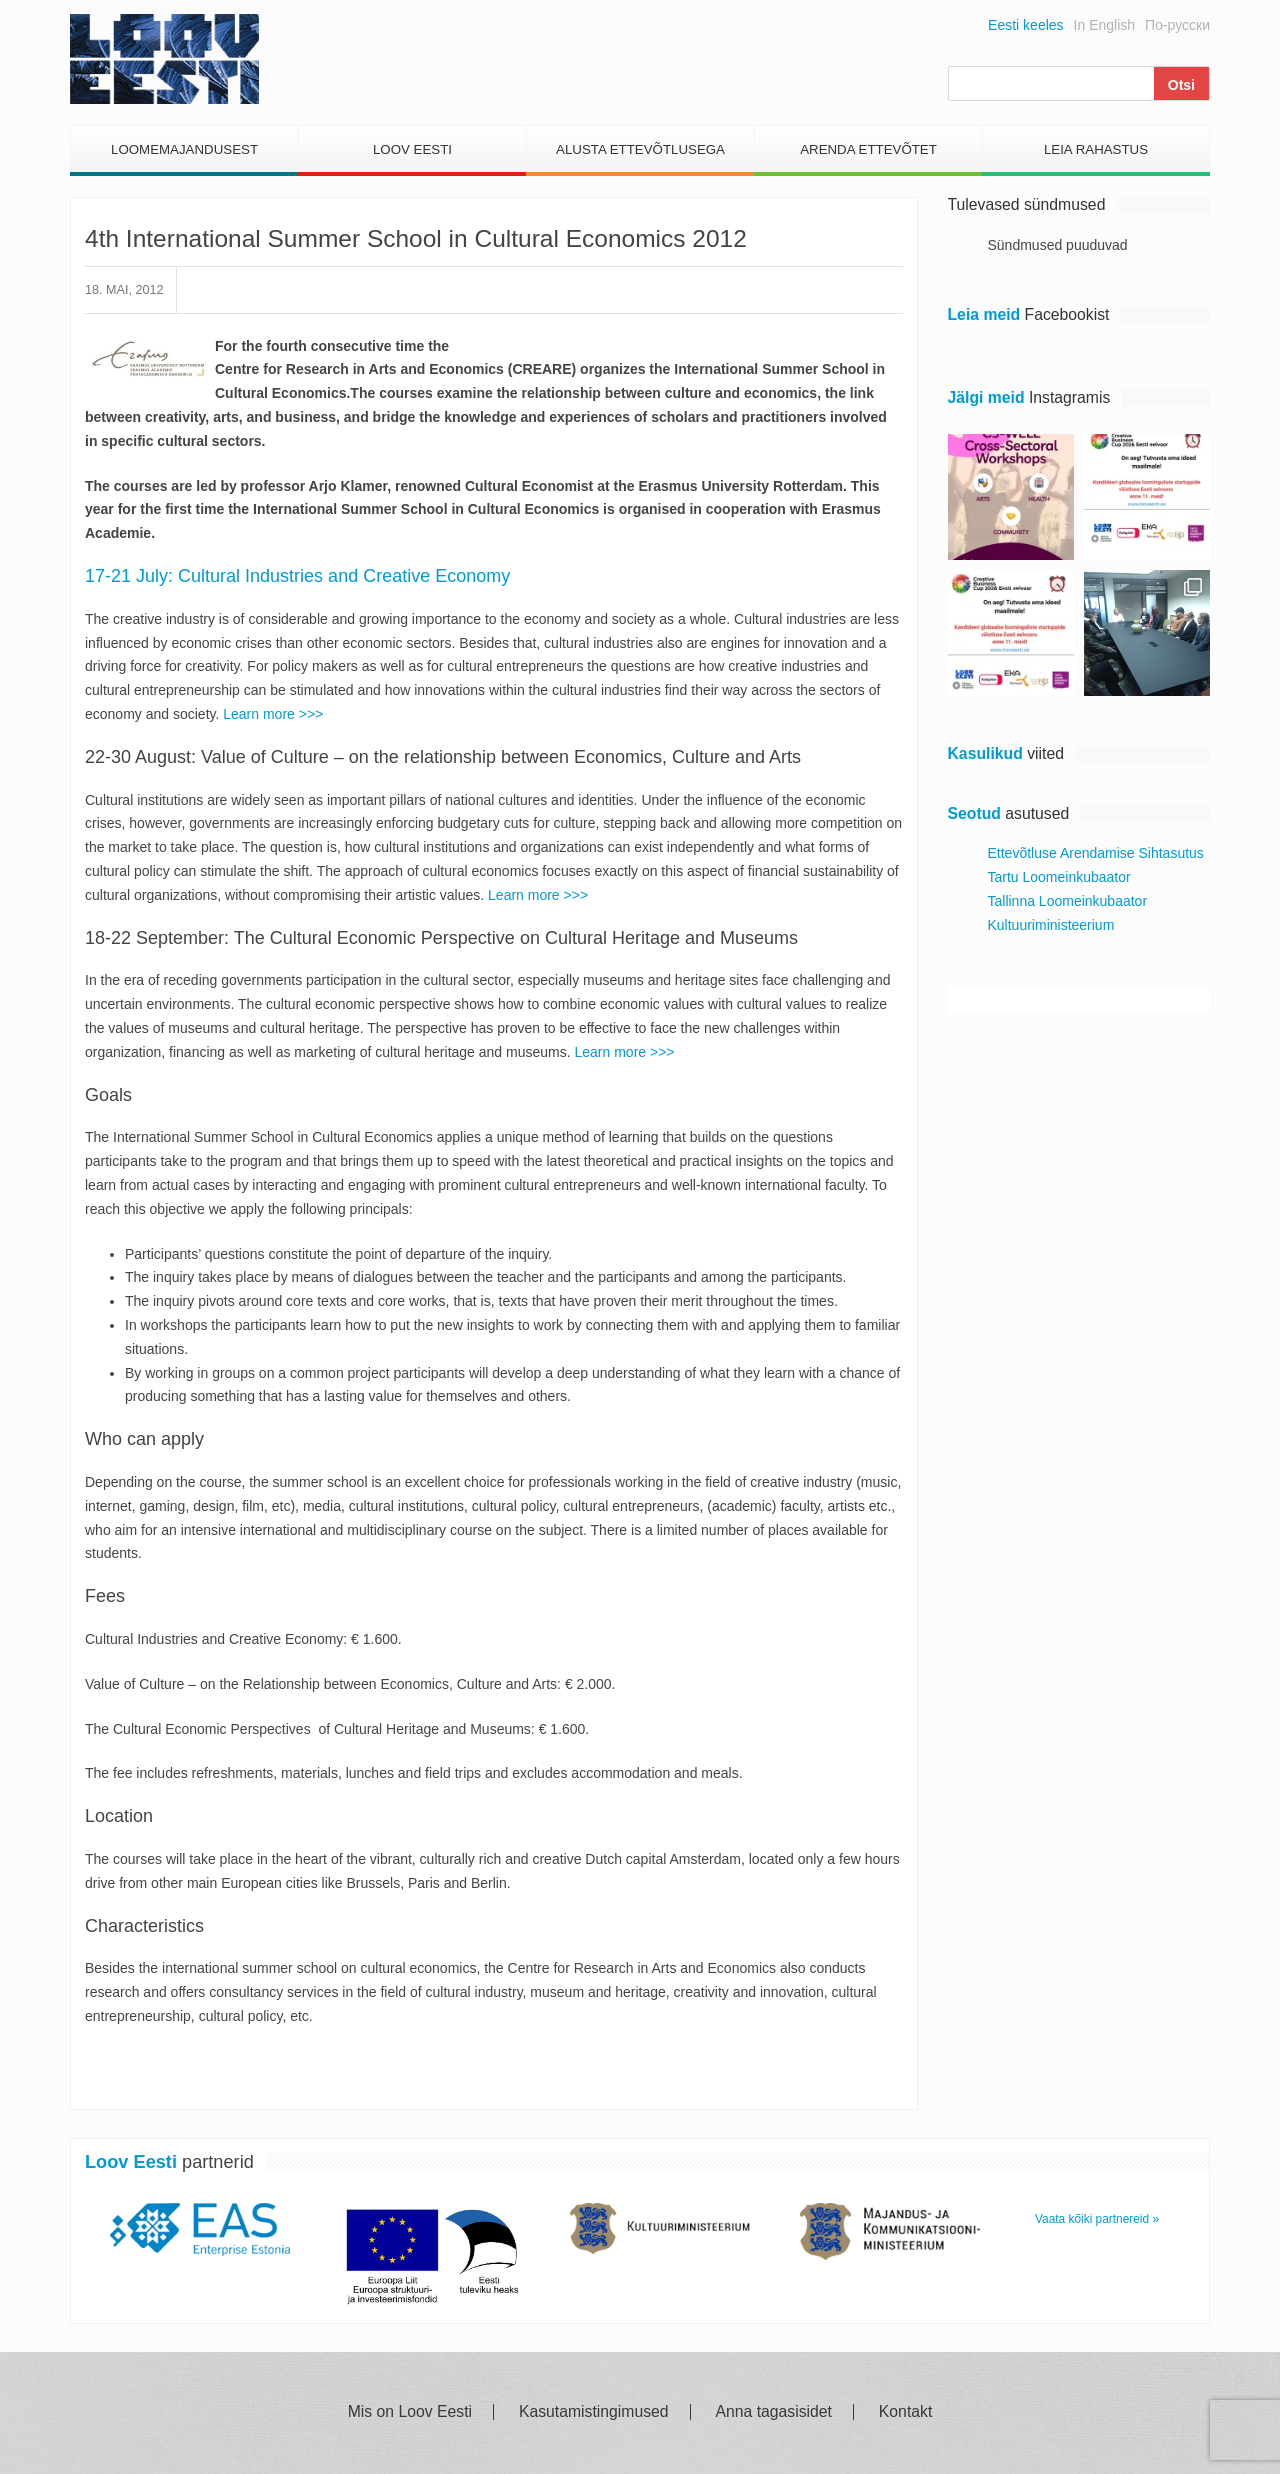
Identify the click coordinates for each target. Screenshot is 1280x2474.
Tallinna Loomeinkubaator (1068, 901)
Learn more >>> (273, 714)
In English (1104, 25)
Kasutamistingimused (594, 2412)
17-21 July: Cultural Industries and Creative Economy (297, 576)
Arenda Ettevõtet (868, 149)
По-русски (1177, 25)
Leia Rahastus (1096, 149)
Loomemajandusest (184, 149)
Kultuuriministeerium (1051, 925)
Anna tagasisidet (774, 2412)
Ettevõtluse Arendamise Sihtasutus (1096, 853)
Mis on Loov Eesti (410, 2412)
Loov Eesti (412, 149)
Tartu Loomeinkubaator (1059, 877)
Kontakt (905, 2412)
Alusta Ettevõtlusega (640, 149)
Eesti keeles (1025, 25)
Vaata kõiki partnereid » (1097, 2219)
